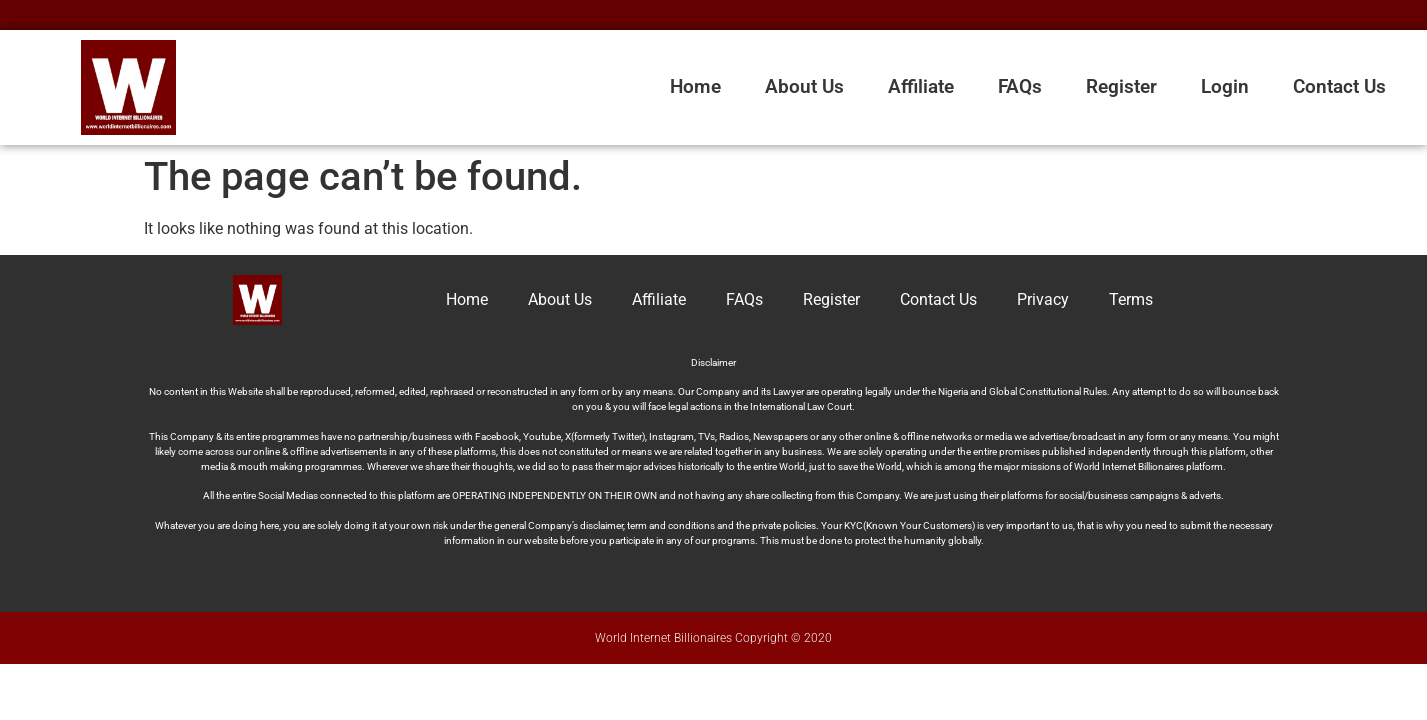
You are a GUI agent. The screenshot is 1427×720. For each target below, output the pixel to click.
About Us (804, 86)
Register (1121, 86)
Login (1225, 86)
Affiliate (921, 86)
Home (695, 86)
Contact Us (1339, 86)
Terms (1131, 299)
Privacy (1043, 299)
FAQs (1020, 86)
